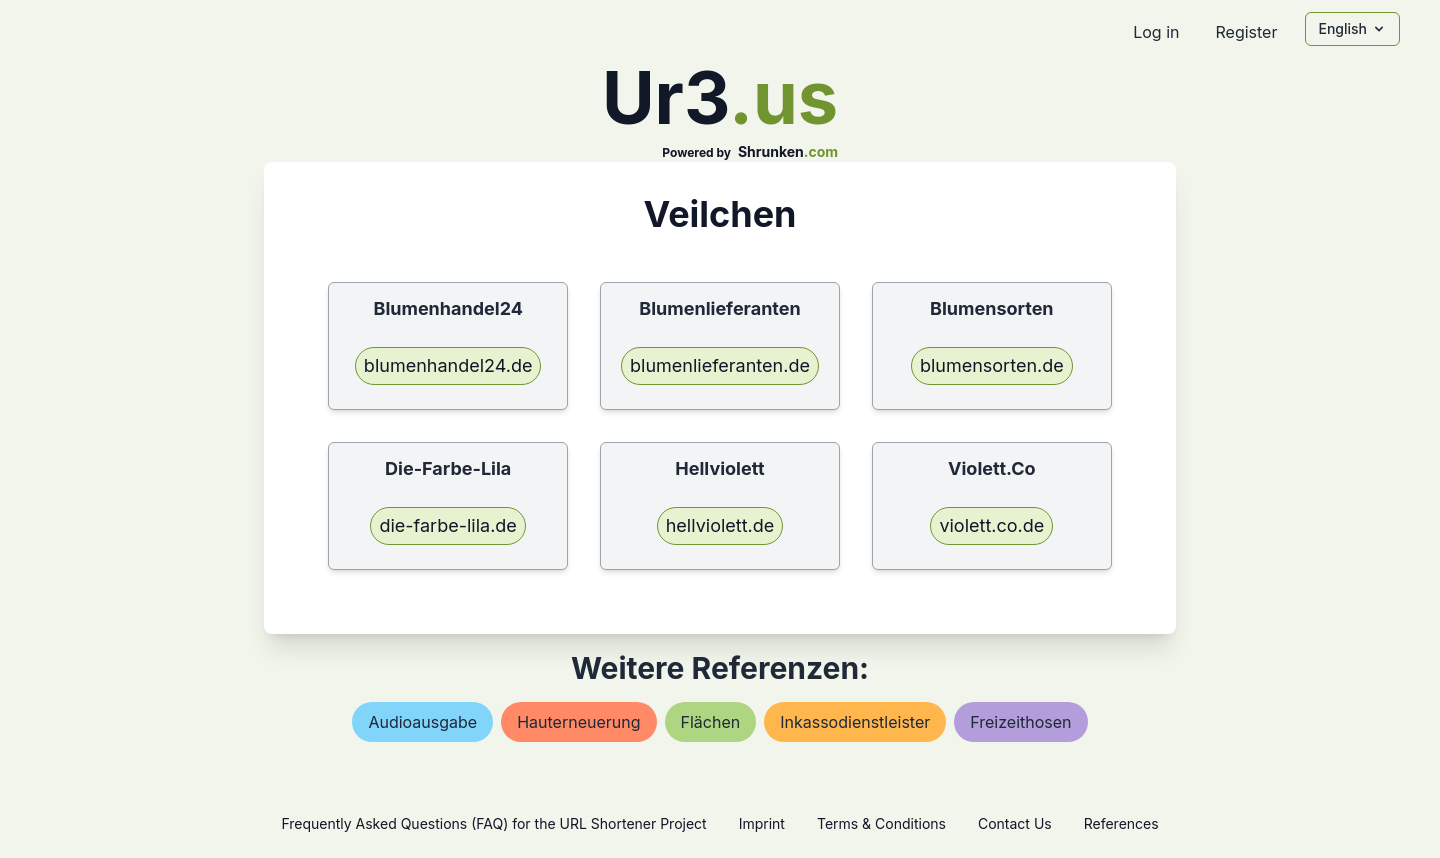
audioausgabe (422, 722)
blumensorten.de (992, 365)
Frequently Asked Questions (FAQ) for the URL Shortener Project (493, 823)
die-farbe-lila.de (447, 525)
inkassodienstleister (855, 722)
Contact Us (1015, 823)
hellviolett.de (720, 525)
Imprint (762, 823)
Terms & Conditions (881, 823)
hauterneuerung (578, 722)
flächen (711, 722)
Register (1246, 32)
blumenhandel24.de (448, 365)
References (1121, 823)
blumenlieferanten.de (720, 365)
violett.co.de (991, 525)
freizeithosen (1020, 722)
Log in (1156, 32)
